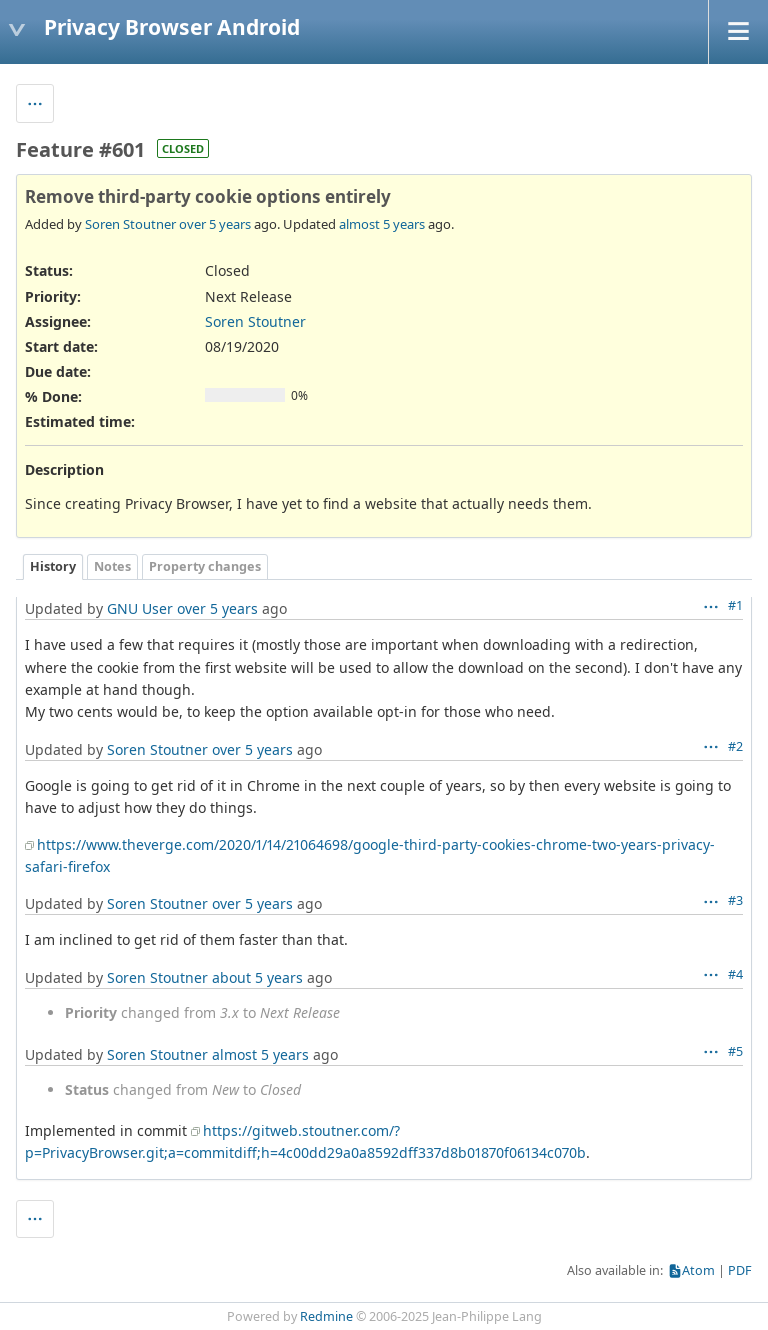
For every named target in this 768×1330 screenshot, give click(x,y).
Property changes (205, 566)
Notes (112, 566)
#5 (735, 1051)
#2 (735, 746)
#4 (735, 974)
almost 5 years (382, 224)
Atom (698, 1270)
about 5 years (257, 977)
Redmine (326, 1316)
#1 (735, 605)
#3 (735, 900)
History (53, 566)
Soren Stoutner (130, 224)
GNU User (140, 608)
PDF (740, 1270)
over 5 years (215, 224)
